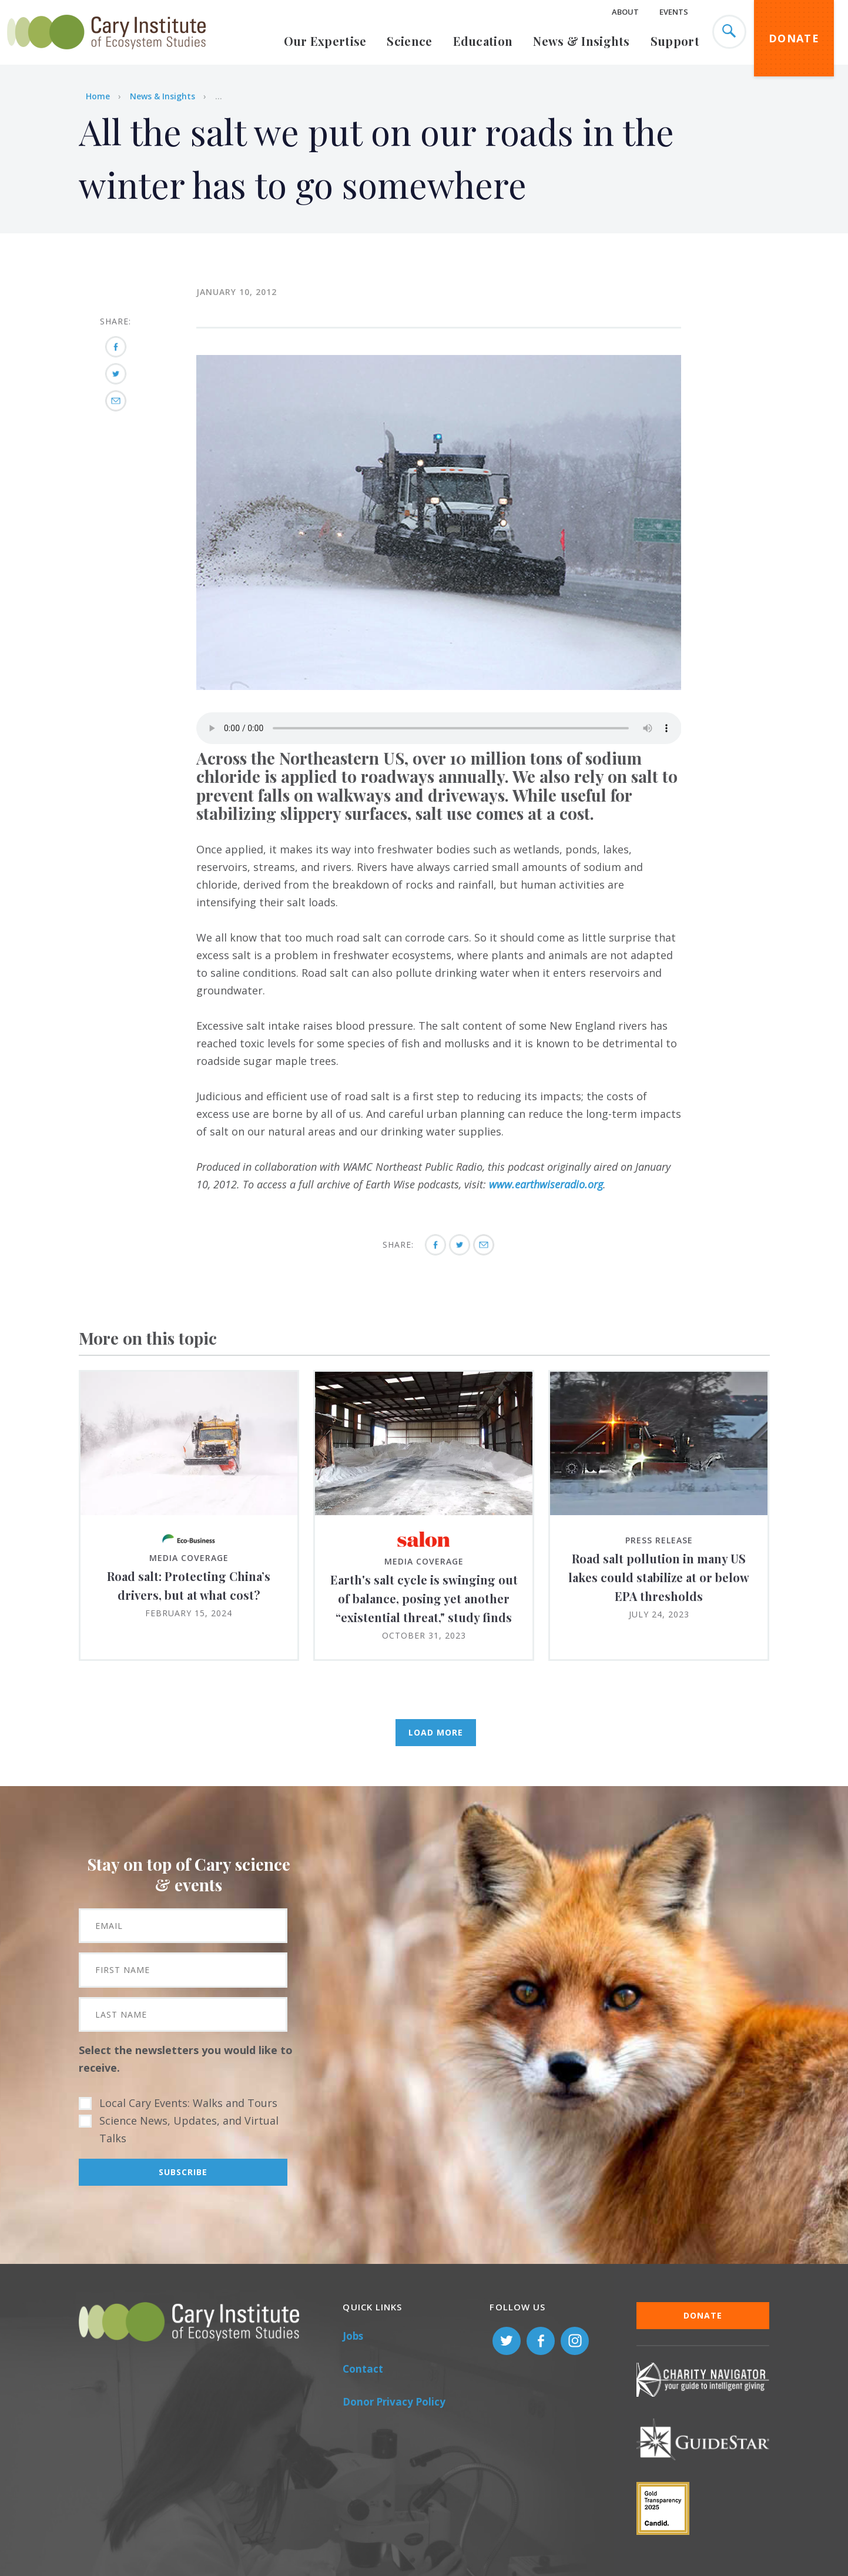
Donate (794, 38)
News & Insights (581, 41)
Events (673, 11)
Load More (435, 1732)
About (625, 11)
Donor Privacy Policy (394, 2401)
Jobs (353, 2336)
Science (409, 41)
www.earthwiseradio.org (546, 1184)
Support (675, 41)
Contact (363, 2369)
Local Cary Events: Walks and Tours (188, 2103)
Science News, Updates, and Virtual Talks (189, 2129)
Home (98, 96)
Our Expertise (325, 41)
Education (483, 41)
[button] (439, 686)
